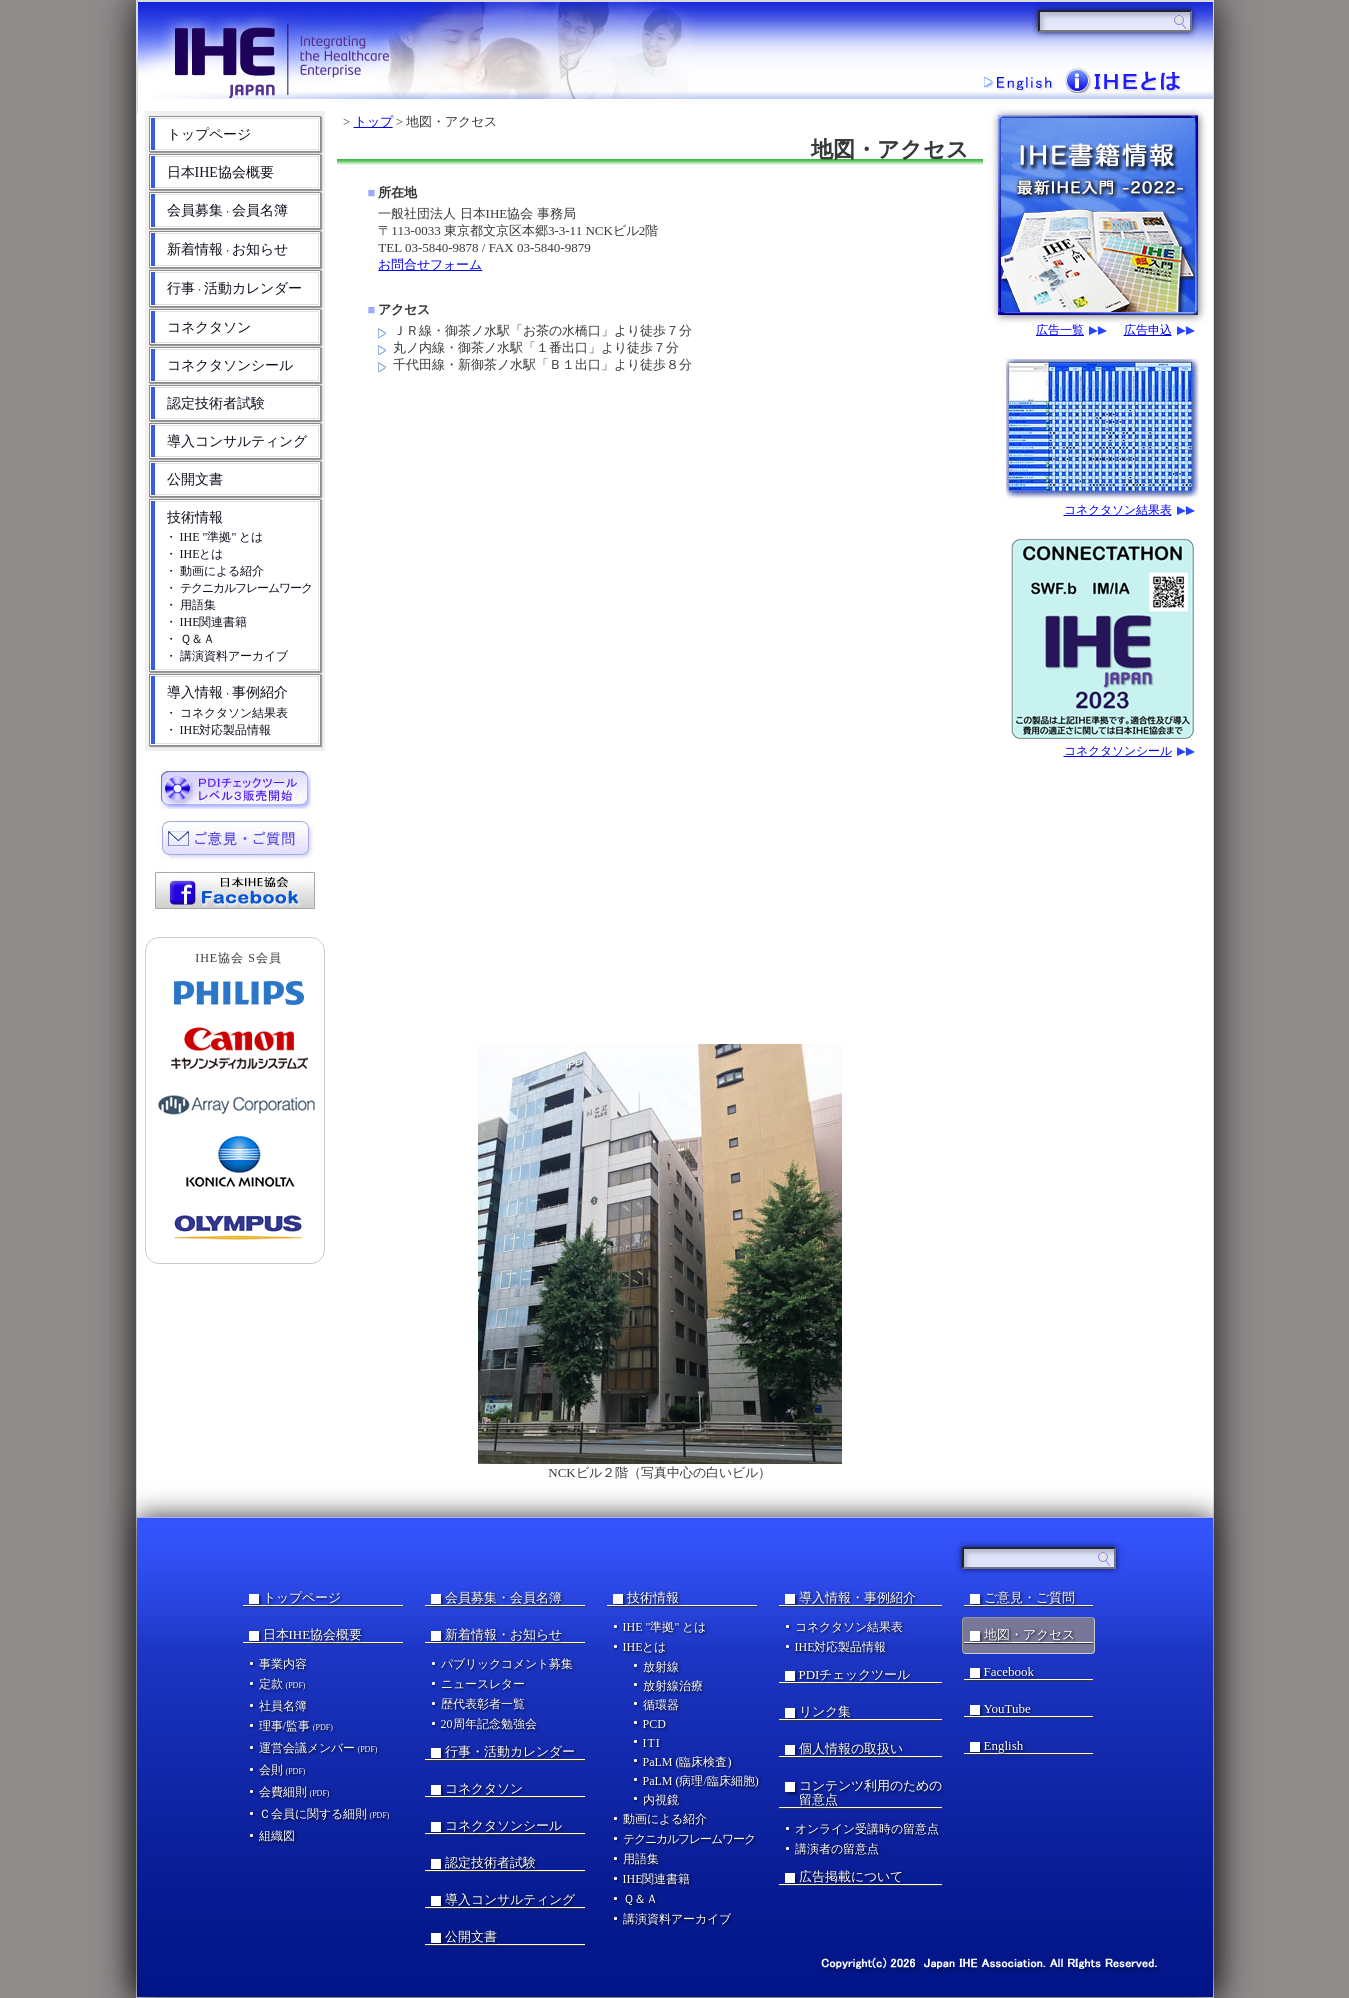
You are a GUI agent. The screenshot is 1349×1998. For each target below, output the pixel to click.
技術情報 (195, 517)
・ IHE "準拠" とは (214, 537)
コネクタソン (209, 327)
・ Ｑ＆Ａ (190, 639)
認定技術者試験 (216, 403)
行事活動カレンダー (234, 288)
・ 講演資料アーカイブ (226, 656)
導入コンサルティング (237, 441)
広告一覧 (1060, 330)
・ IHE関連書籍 (206, 622)
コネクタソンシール (230, 365)
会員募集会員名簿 (227, 210)
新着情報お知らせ (227, 249)
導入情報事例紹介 (227, 692)
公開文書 (195, 479)
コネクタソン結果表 (1118, 510)
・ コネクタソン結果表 (226, 713)
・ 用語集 (190, 605)
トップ (373, 121)
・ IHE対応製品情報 (218, 730)
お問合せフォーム (430, 264)
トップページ (209, 134)
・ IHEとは (194, 554)
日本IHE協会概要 (220, 172)
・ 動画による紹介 (214, 571)
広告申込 (1148, 330)
